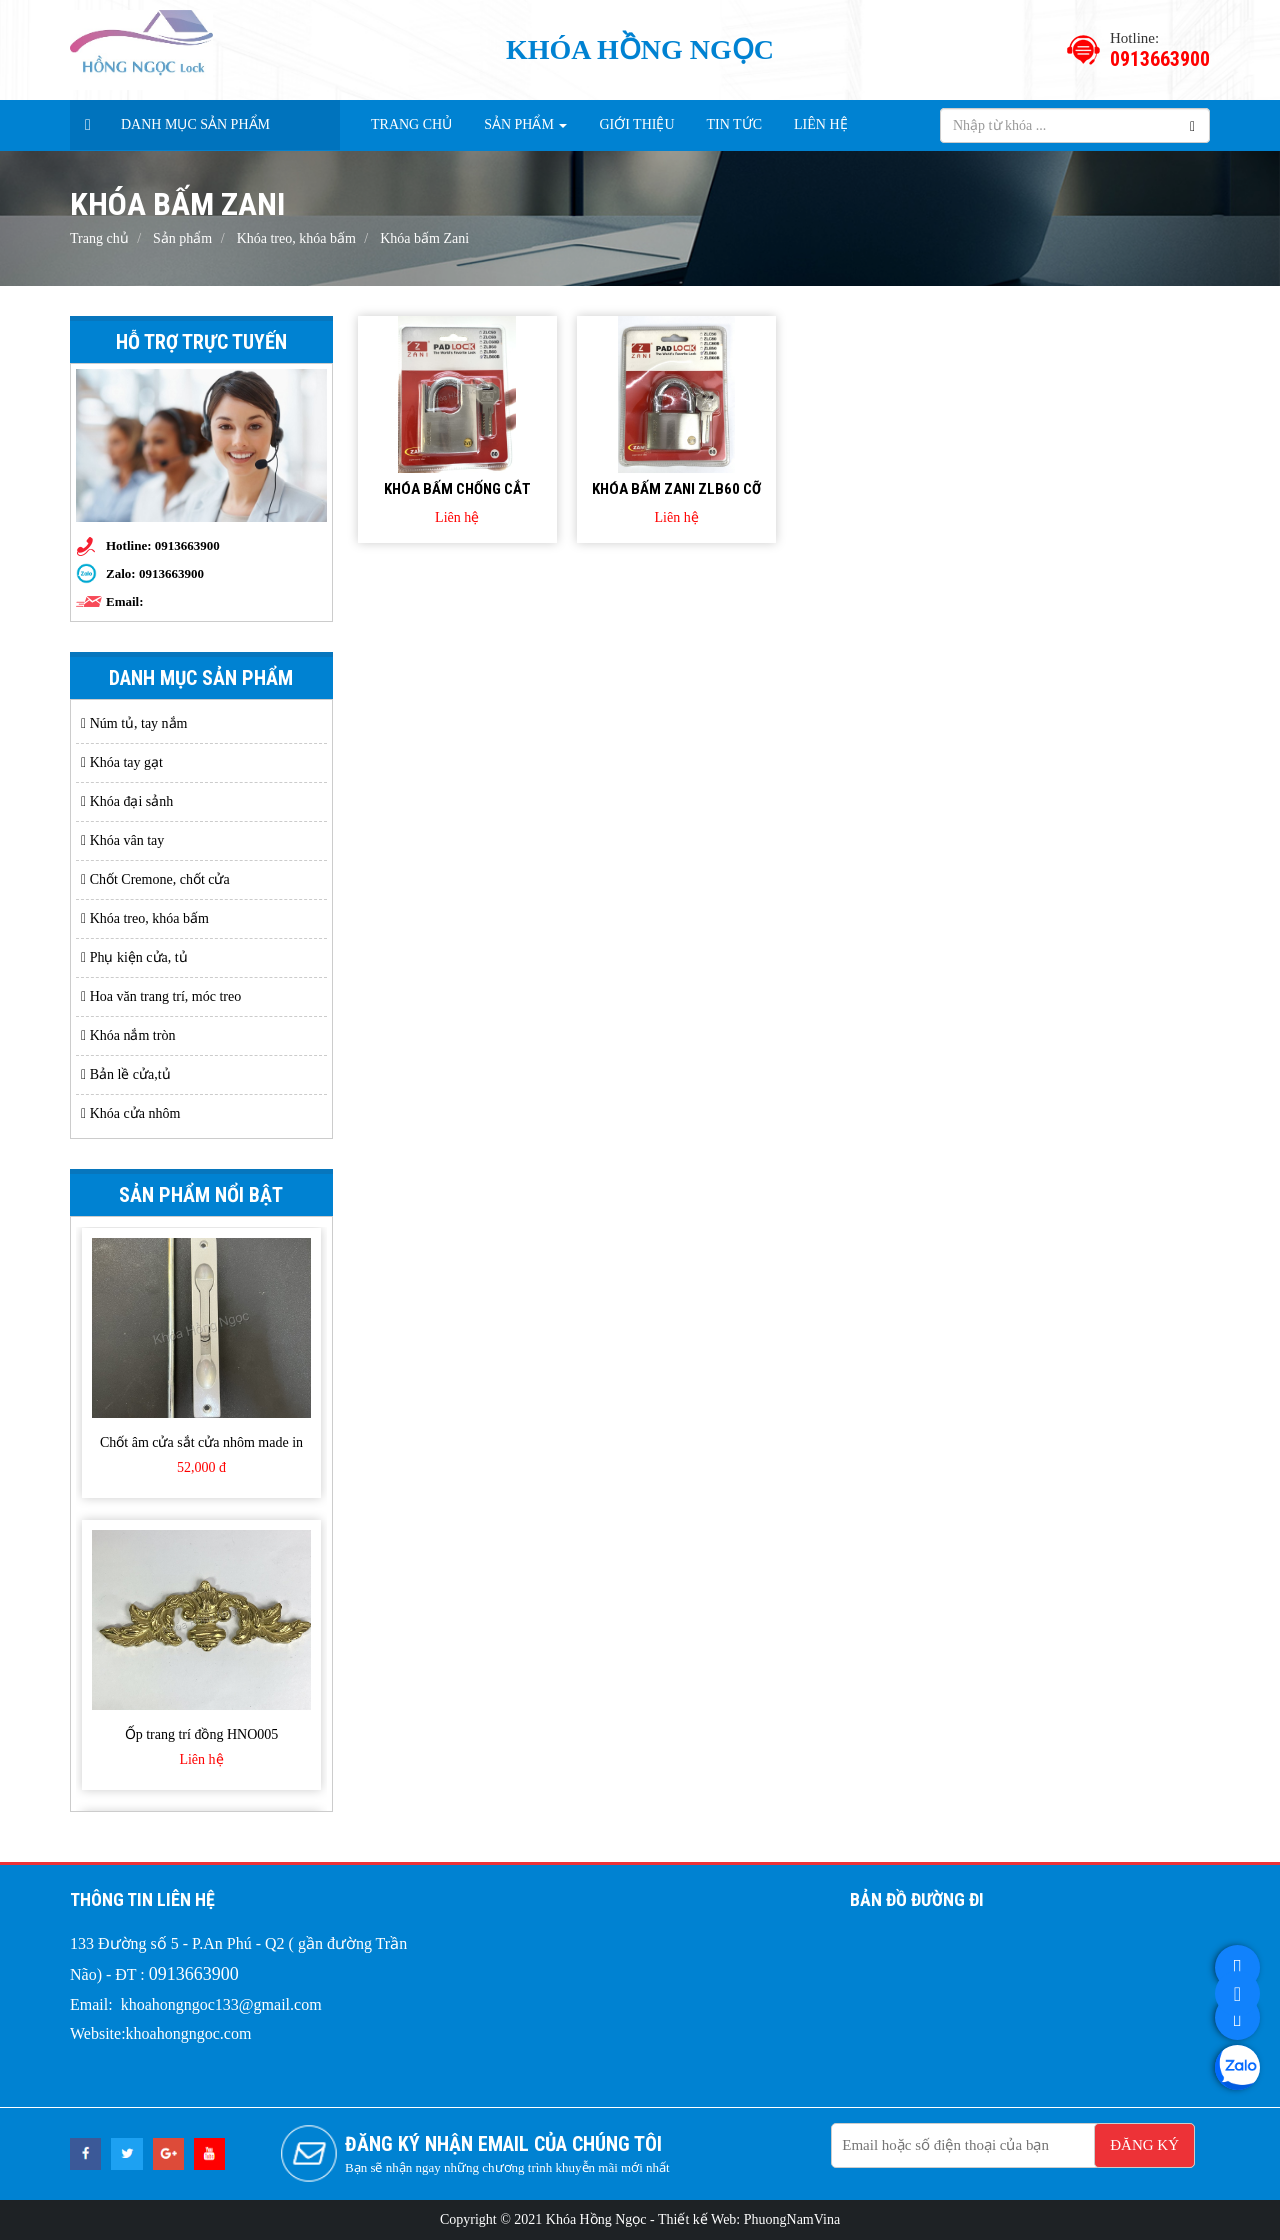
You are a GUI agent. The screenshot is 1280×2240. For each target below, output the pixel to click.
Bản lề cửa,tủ (126, 1074)
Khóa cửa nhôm (130, 1113)
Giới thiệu (636, 124)
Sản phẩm (525, 124)
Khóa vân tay (122, 840)
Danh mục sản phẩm (195, 124)
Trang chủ (411, 124)
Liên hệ (821, 124)
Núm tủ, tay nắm (134, 723)
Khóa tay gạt (122, 762)
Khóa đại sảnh (127, 801)
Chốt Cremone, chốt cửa (155, 879)
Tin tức (734, 124)
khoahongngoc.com (189, 2033)
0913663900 (171, 573)
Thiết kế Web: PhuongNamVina (749, 2219)
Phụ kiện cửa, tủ (134, 957)
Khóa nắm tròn (128, 1035)
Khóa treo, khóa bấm (145, 918)
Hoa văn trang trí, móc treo (161, 996)
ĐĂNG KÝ (1144, 2145)
